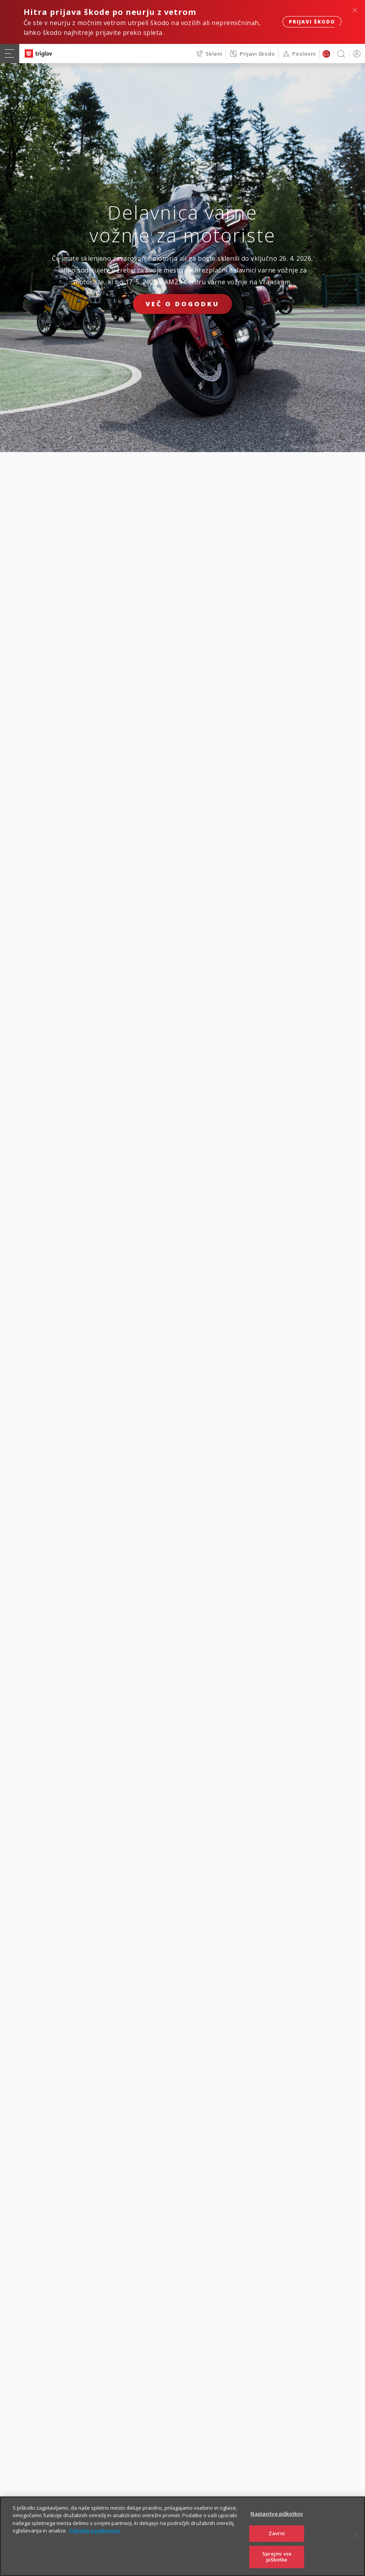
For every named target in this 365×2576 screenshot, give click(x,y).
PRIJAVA (355, 53)
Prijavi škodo (312, 21)
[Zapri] (356, 2544)
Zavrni (276, 2541)
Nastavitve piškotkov (276, 2521)
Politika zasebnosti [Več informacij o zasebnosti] (94, 2538)
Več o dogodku (182, 304)
